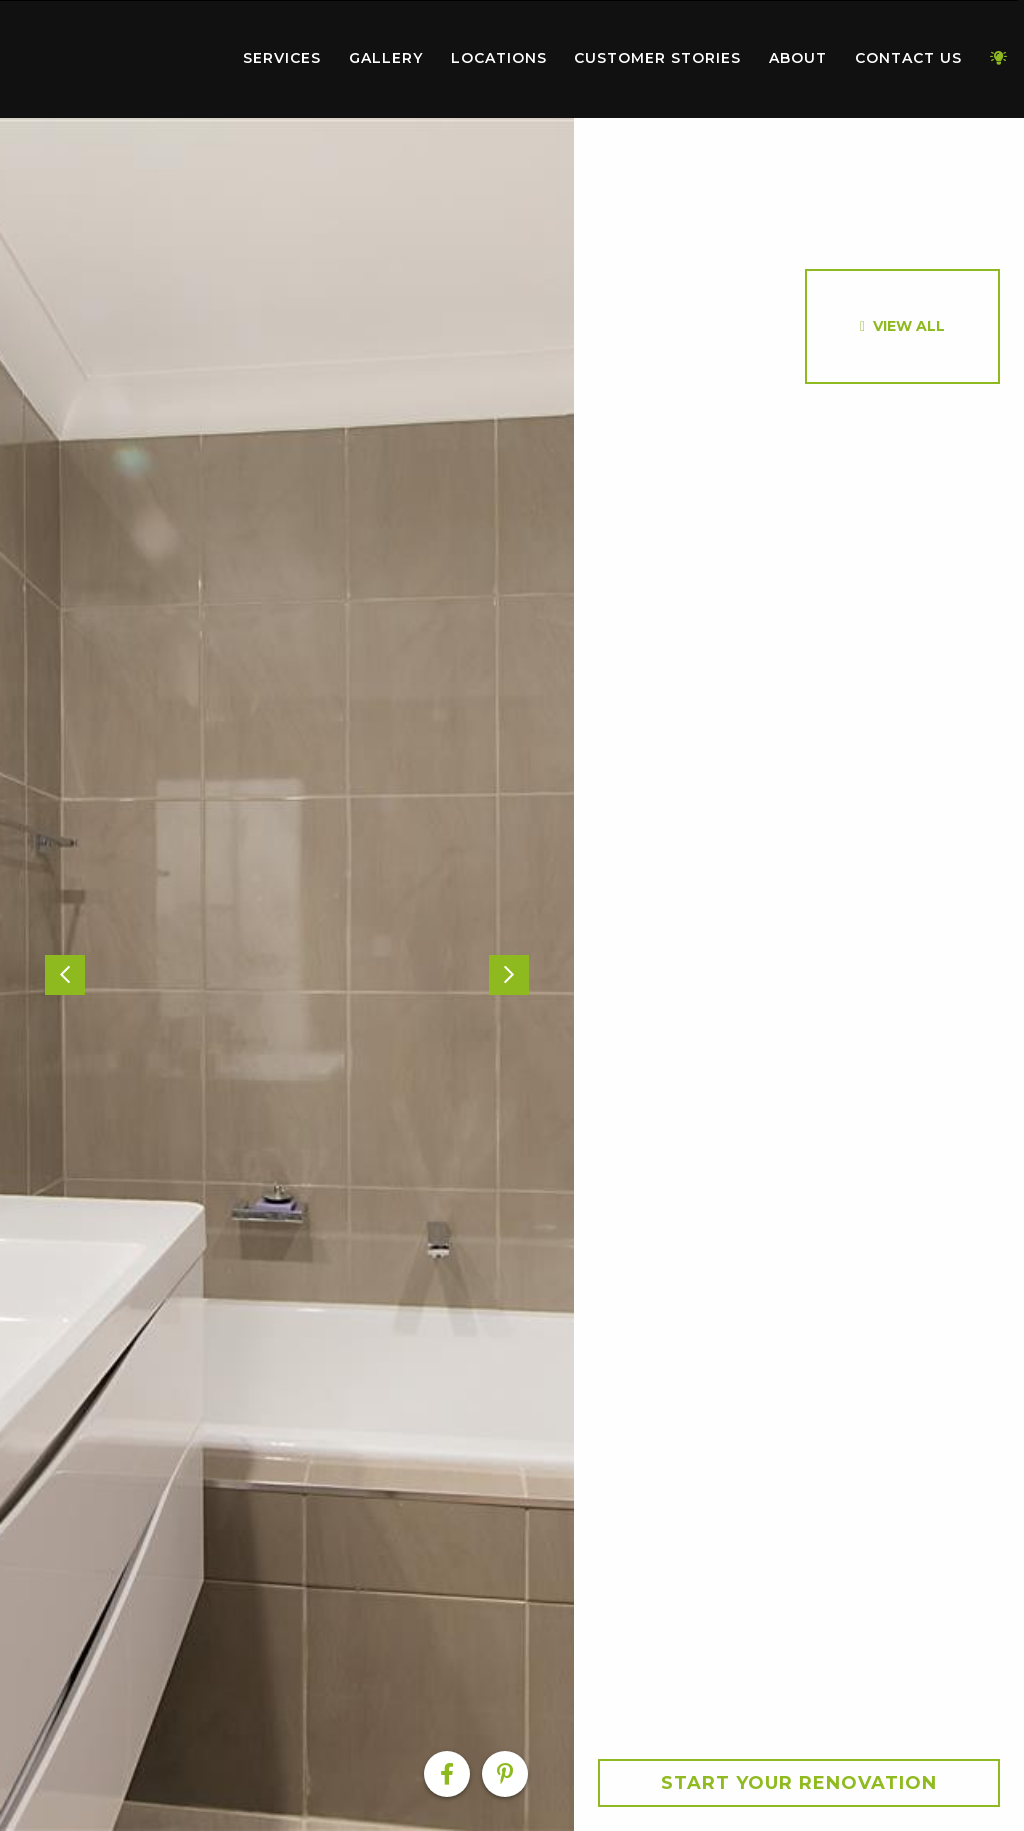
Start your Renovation (799, 1783)
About (798, 58)
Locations (499, 58)
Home (115, 54)
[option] (287, 974)
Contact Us (908, 58)
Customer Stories (657, 58)
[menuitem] (115, 59)
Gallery (386, 58)
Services (282, 58)
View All (909, 326)
